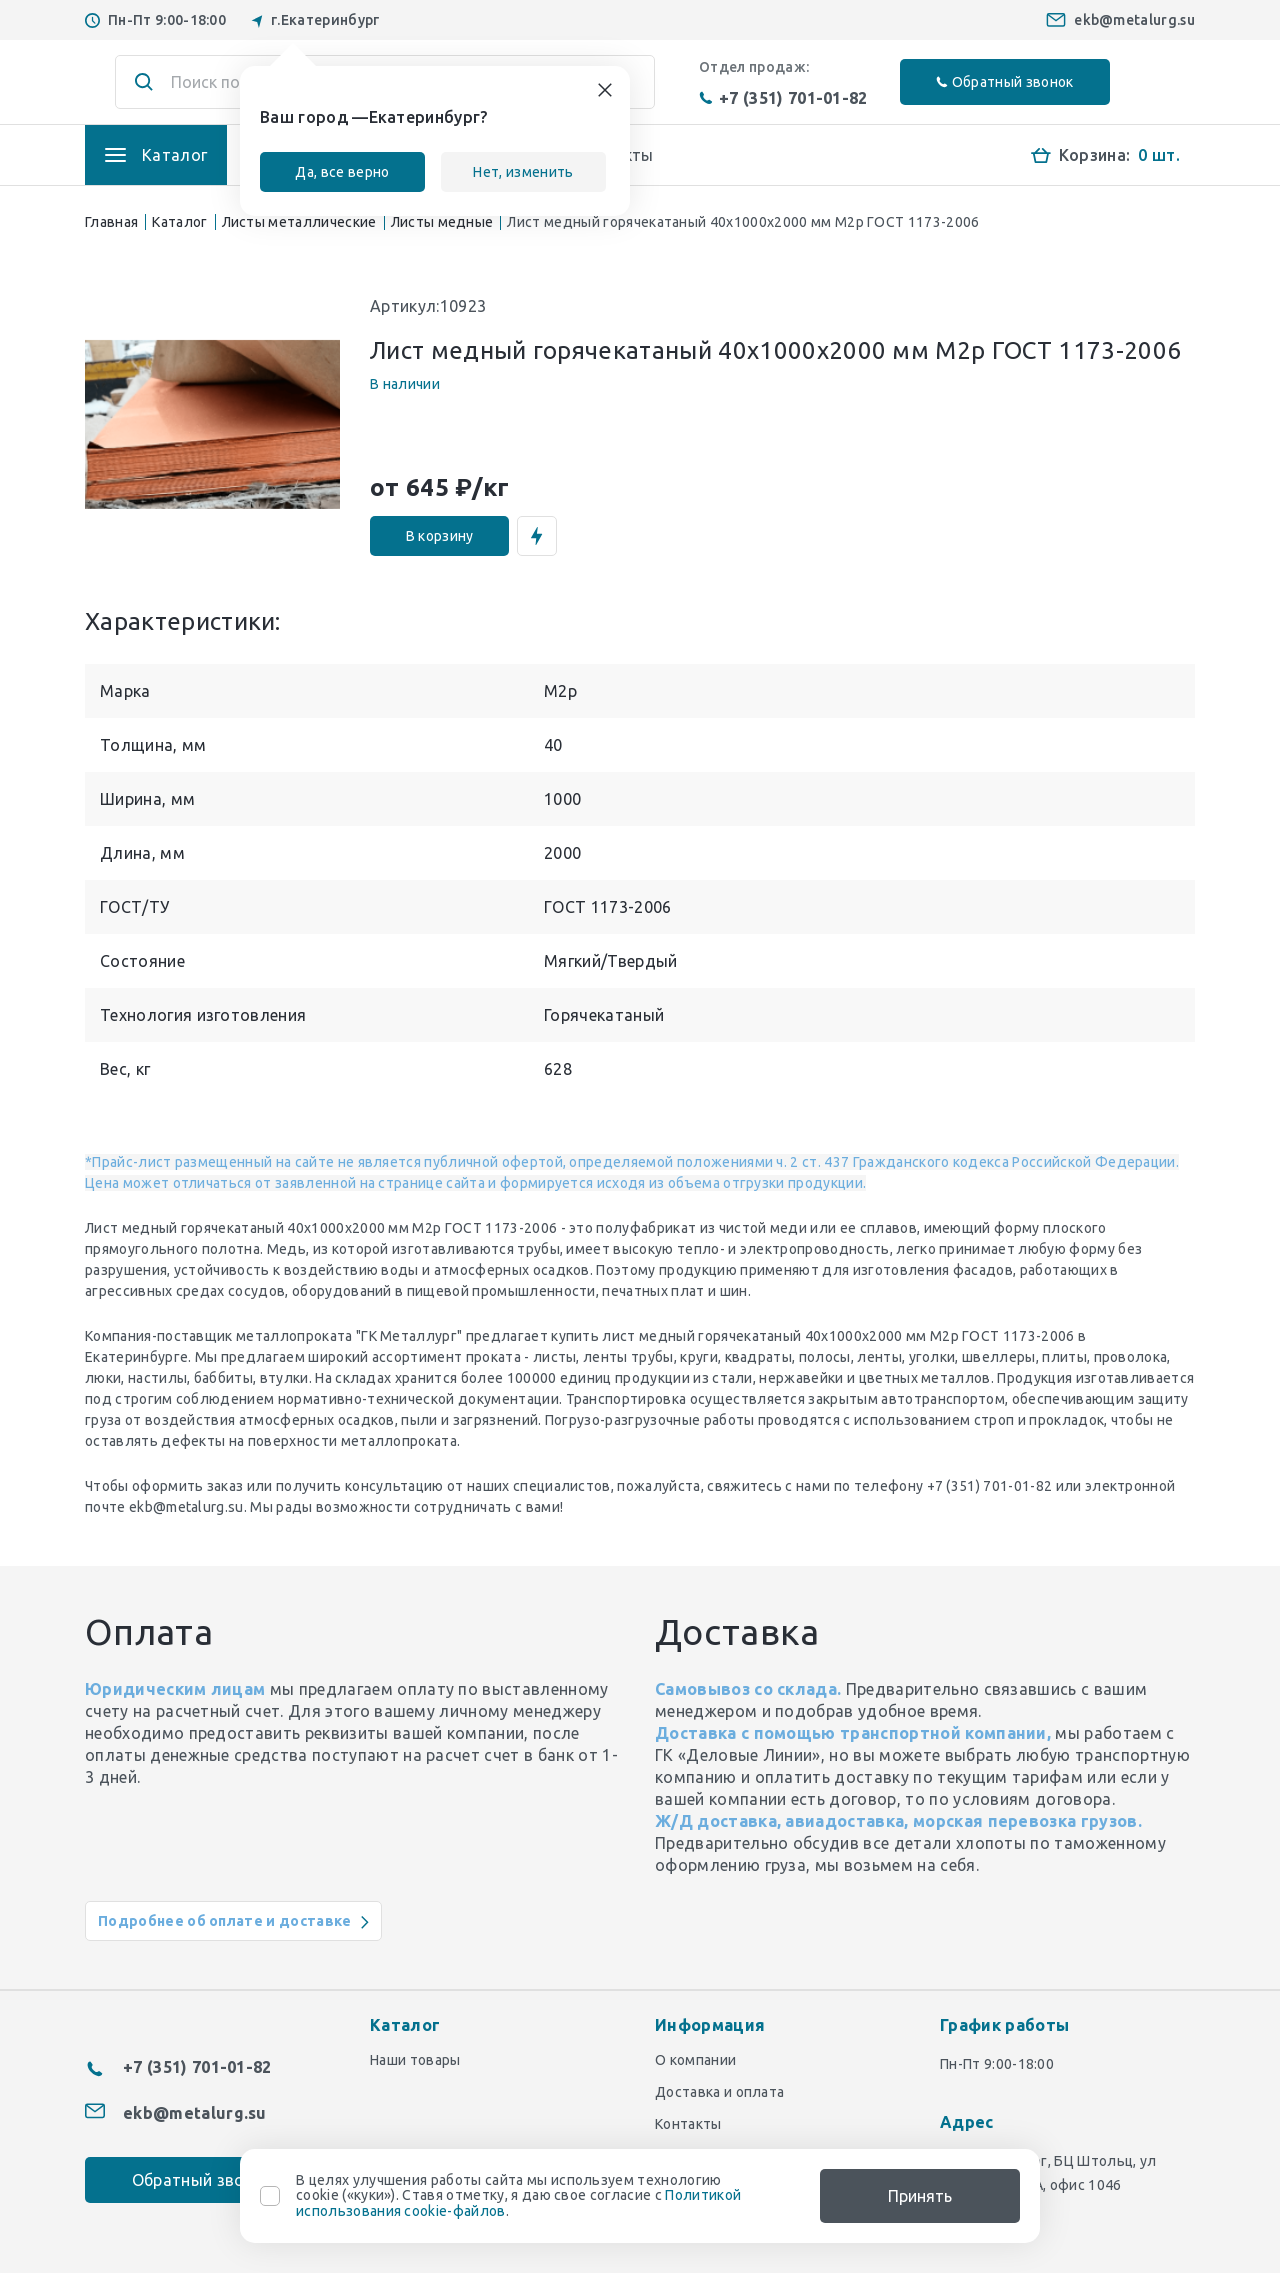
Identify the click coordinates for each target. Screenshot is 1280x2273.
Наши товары (415, 2060)
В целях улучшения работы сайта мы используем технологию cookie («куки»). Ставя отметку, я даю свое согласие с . (518, 2196)
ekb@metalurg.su (1134, 20)
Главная (111, 222)
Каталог (179, 222)
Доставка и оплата (719, 2092)
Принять (920, 2196)
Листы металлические (299, 222)
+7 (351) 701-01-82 (783, 98)
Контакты (688, 2124)
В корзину (440, 536)
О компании (695, 2060)
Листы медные (442, 222)
